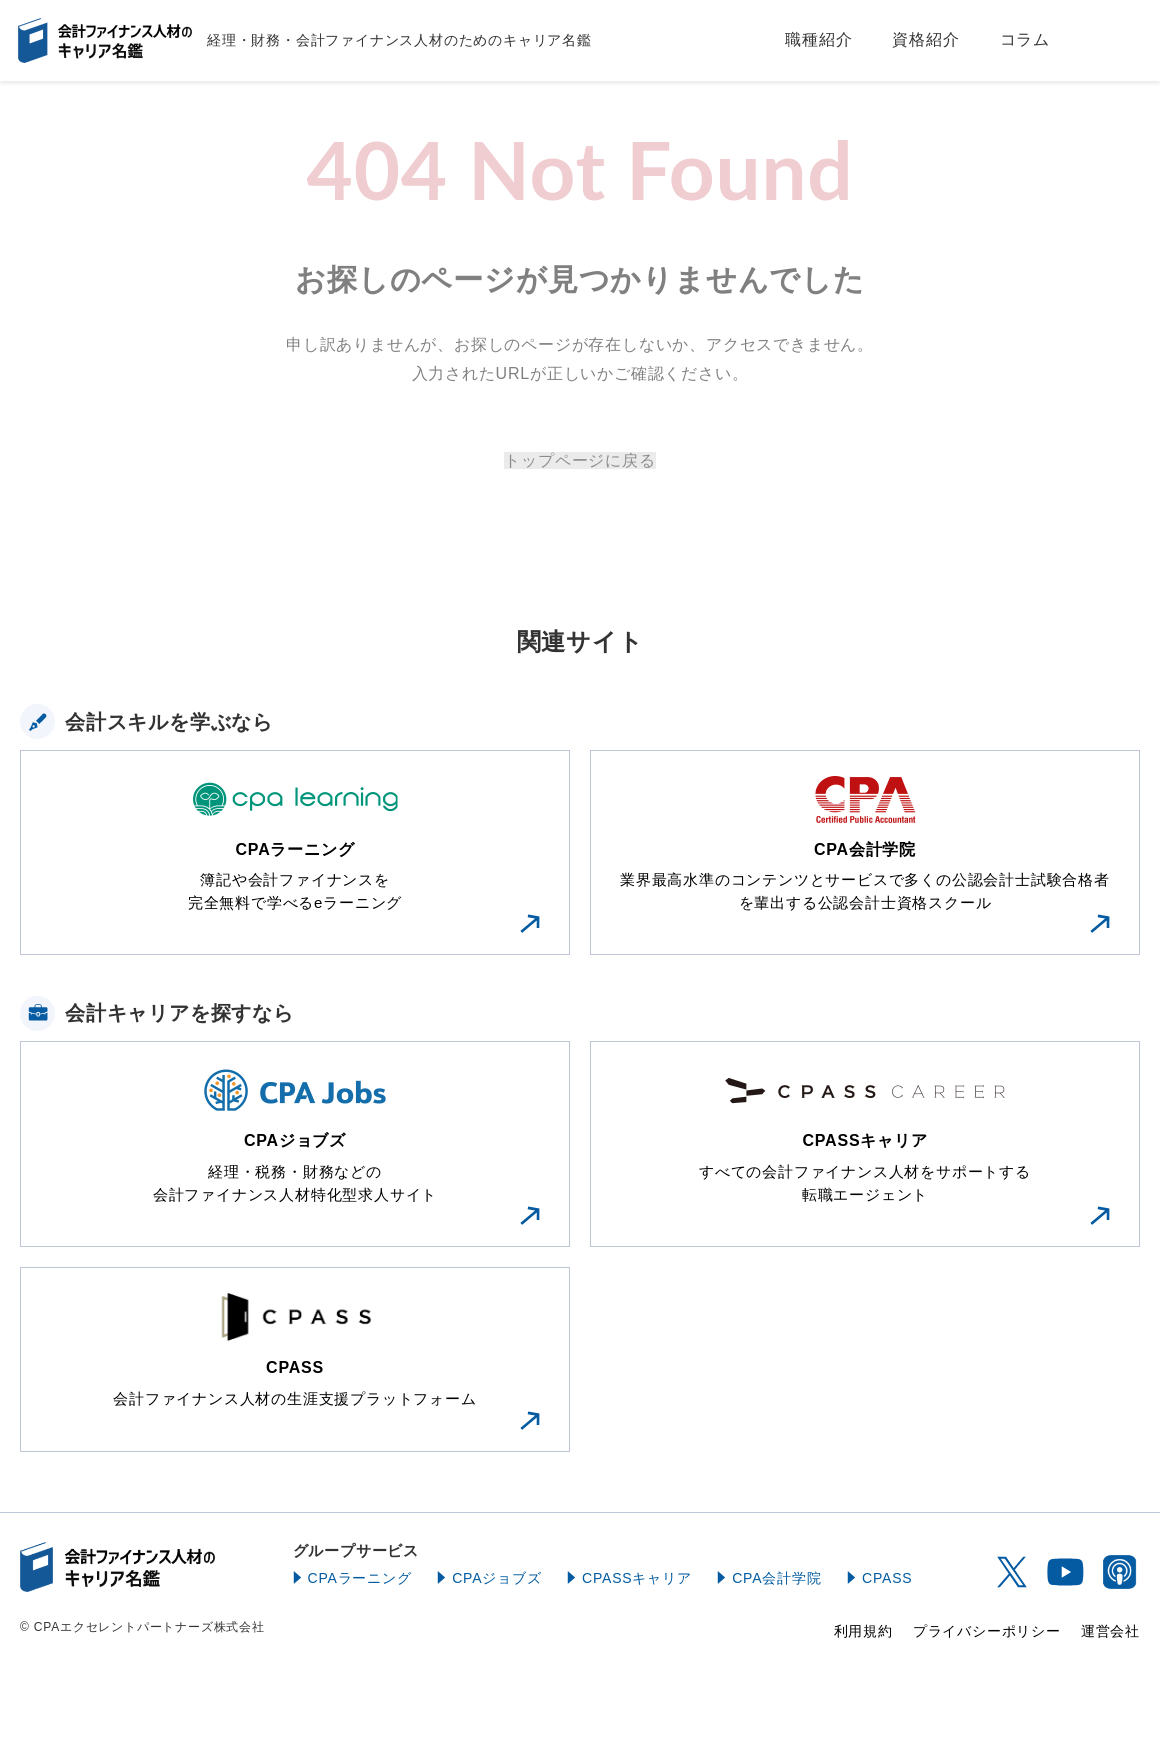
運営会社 (1110, 1631)
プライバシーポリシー (987, 1631)
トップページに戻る (579, 460)
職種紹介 (818, 39)
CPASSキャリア (637, 1578)
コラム (1025, 39)
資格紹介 (925, 39)
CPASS (887, 1578)
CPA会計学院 (776, 1578)
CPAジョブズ (496, 1578)
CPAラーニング (360, 1578)
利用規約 (863, 1631)
